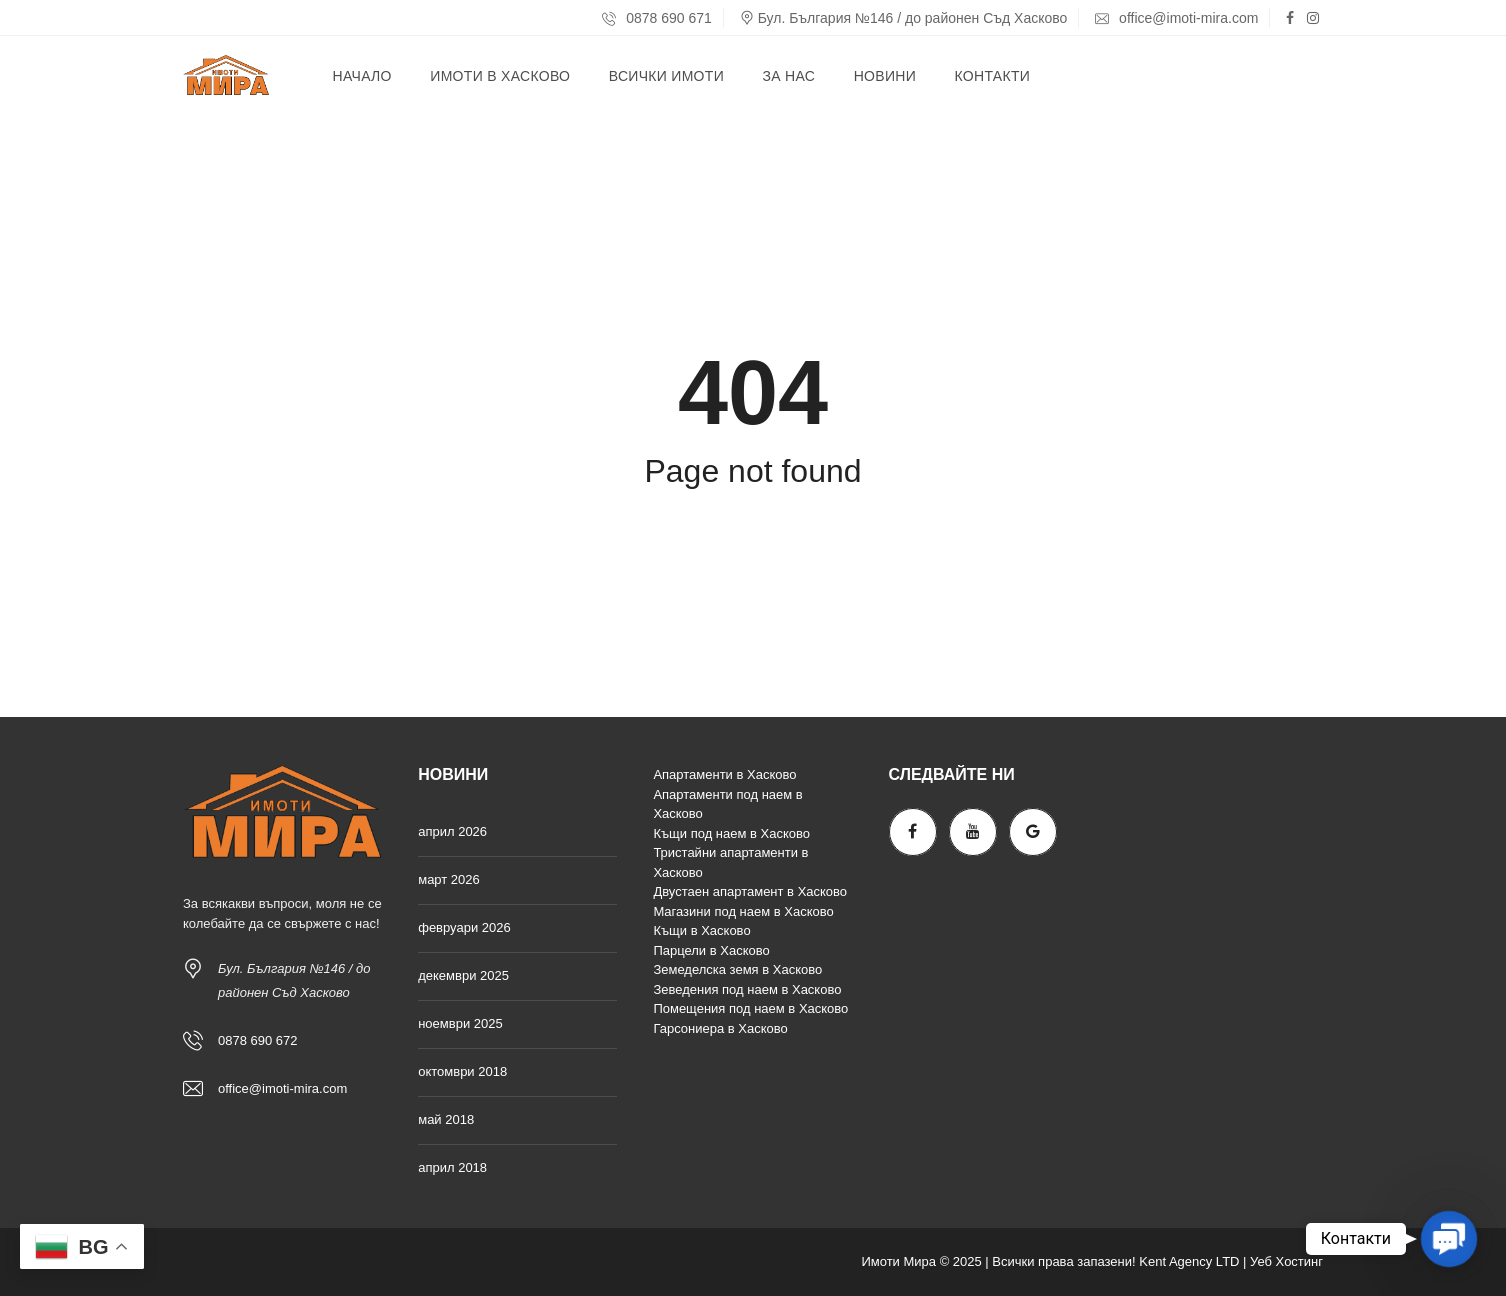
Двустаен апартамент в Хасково (750, 891)
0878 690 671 (657, 18)
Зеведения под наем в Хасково (747, 989)
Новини (885, 76)
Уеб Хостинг (1286, 1261)
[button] (1449, 1239)
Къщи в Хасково (701, 930)
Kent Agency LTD (1189, 1261)
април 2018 (452, 1167)
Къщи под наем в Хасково (731, 833)
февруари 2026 (464, 927)
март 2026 (449, 879)
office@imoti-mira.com (1176, 18)
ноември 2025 (460, 1023)
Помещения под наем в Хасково (750, 1008)
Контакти (993, 76)
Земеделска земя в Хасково (737, 969)
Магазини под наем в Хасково (743, 911)
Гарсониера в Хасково (720, 1028)
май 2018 (446, 1119)
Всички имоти (666, 76)
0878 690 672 (258, 1040)
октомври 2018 (462, 1071)
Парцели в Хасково (711, 950)
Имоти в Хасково (500, 76)
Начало (362, 76)
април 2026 (452, 831)
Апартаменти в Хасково (724, 774)
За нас (788, 76)
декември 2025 (463, 975)
